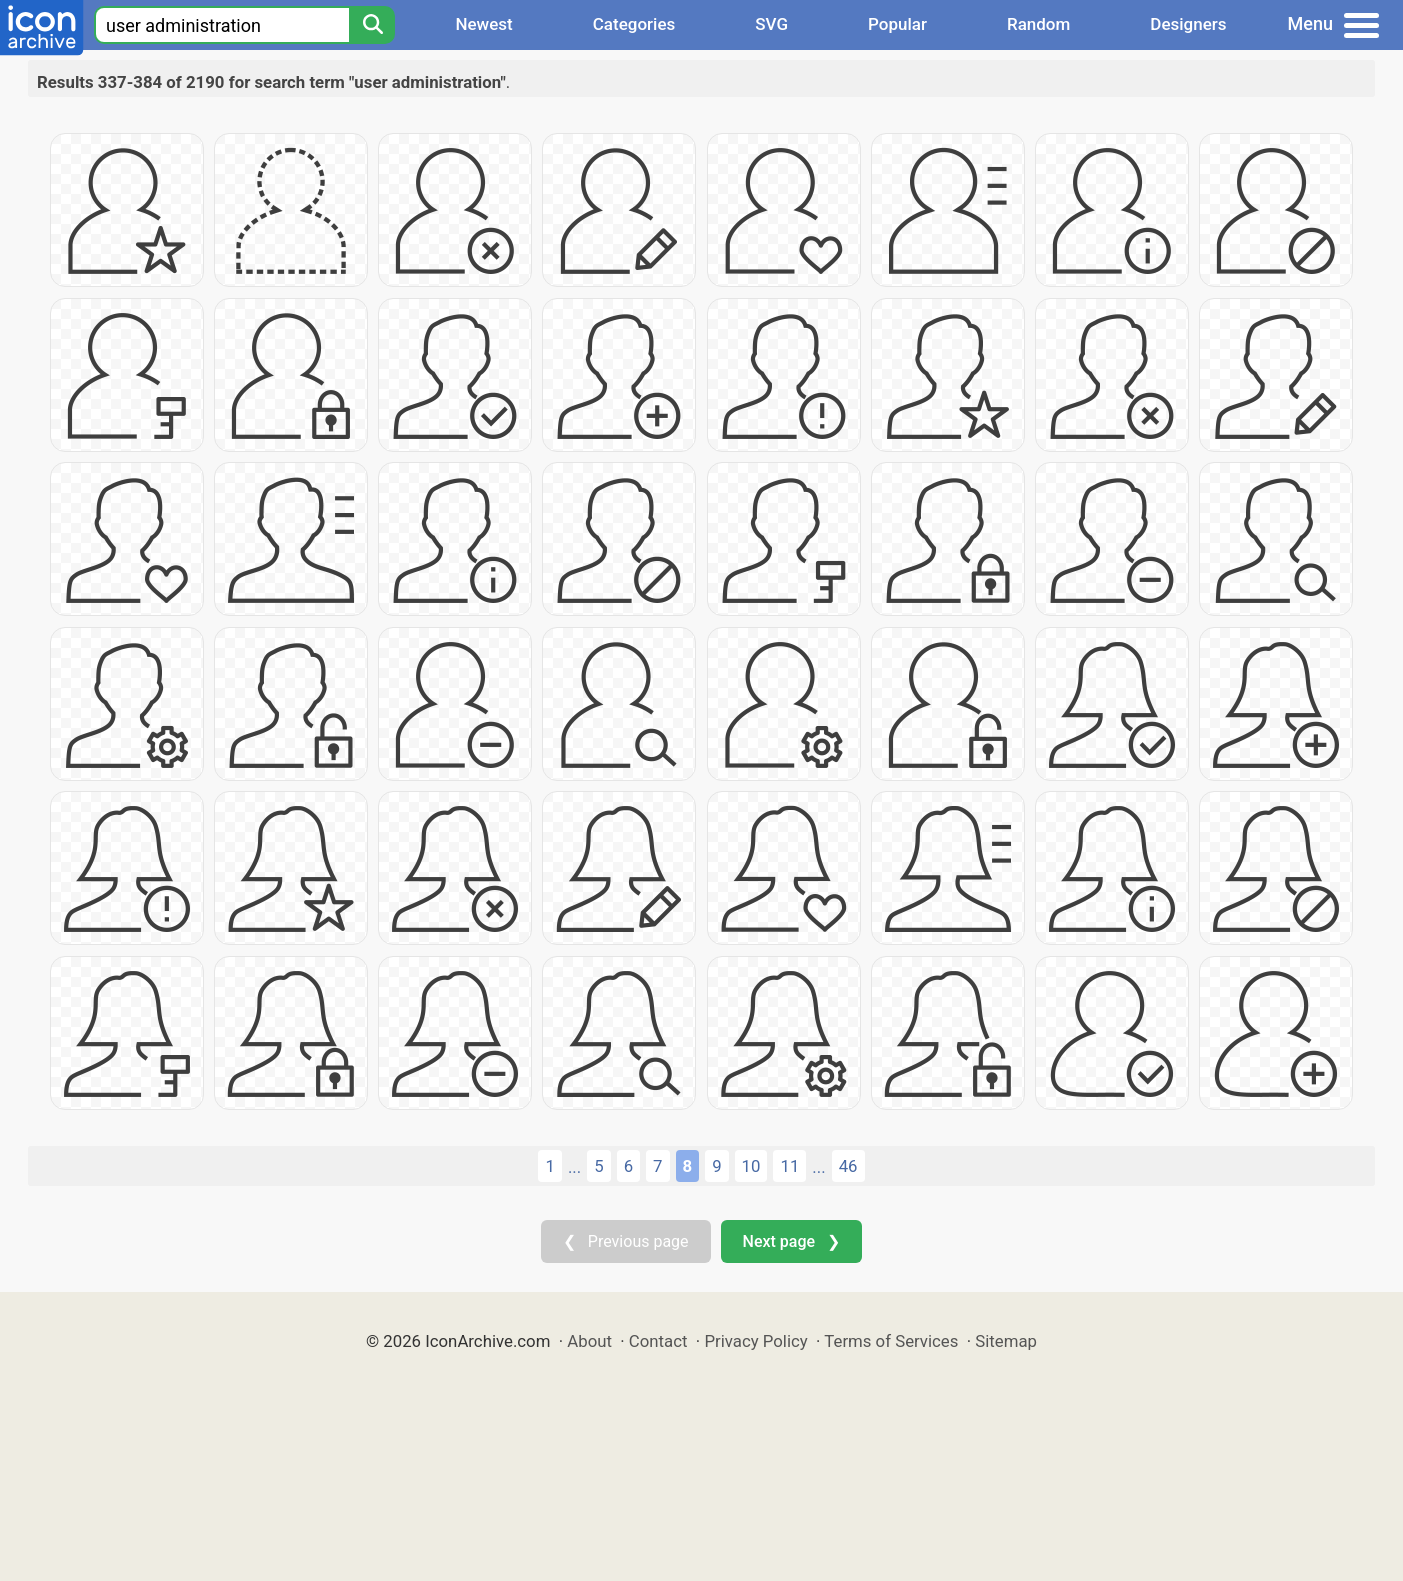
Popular (897, 24)
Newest (483, 24)
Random (1038, 24)
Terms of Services (891, 1341)
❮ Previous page (626, 1241)
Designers (1188, 24)
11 (789, 1166)
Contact (658, 1341)
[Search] (372, 25)
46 (848, 1166)
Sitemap (1006, 1341)
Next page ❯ (791, 1241)
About (589, 1341)
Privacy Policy (755, 1341)
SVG (771, 24)
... (574, 1167)
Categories (634, 24)
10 (751, 1166)
